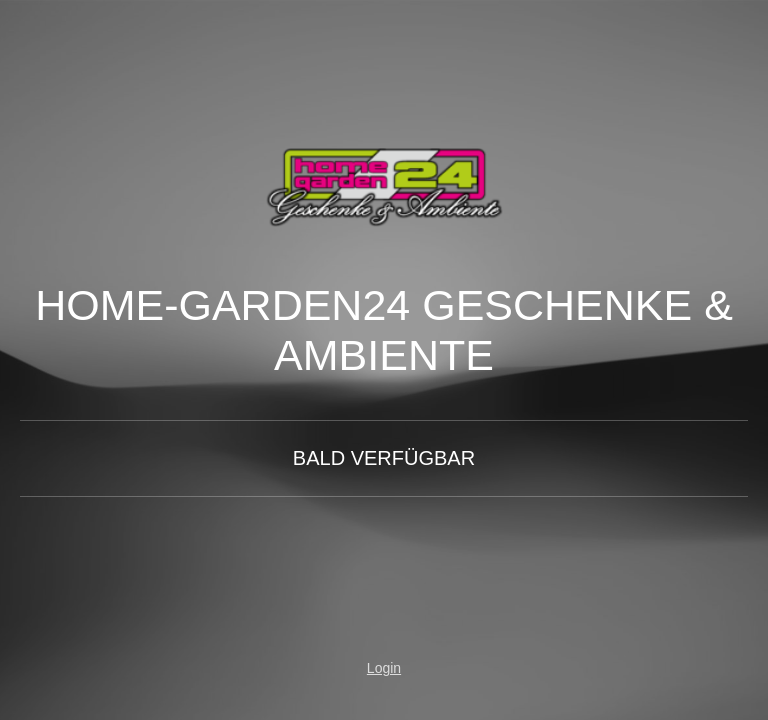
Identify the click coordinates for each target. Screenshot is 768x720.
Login (384, 668)
